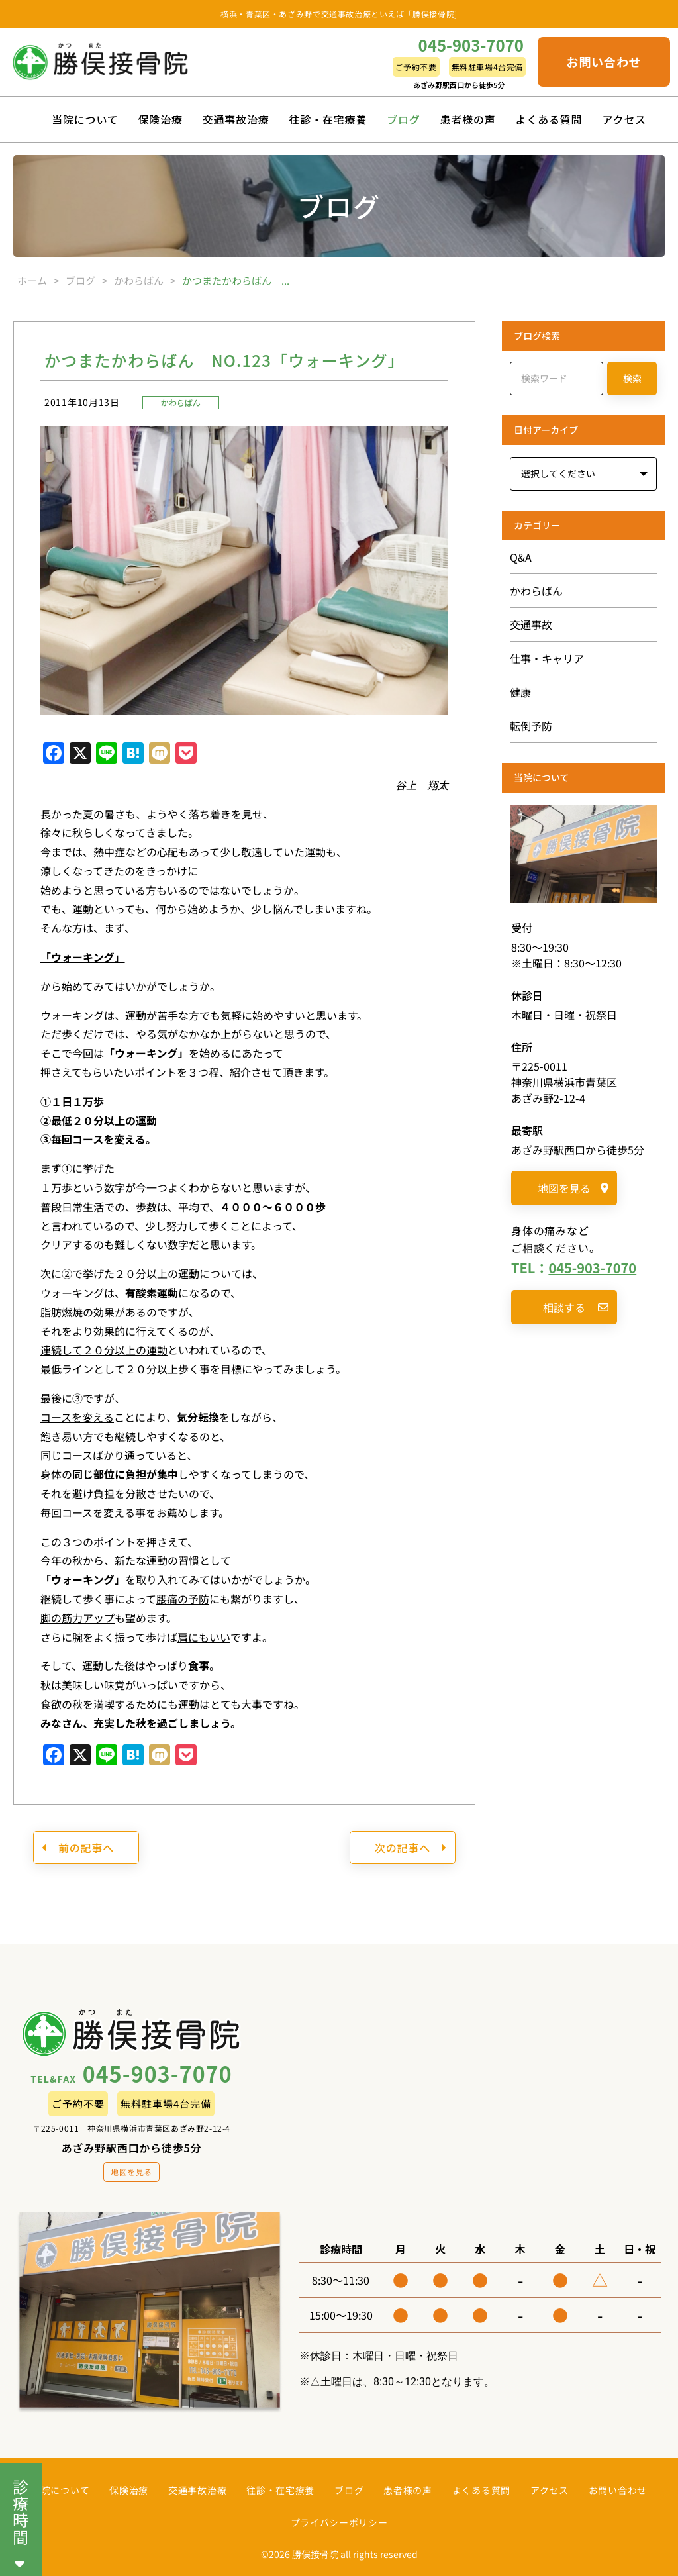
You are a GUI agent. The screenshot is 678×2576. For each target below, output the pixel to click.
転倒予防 (531, 726)
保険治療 (160, 119)
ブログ (403, 119)
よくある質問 (549, 119)
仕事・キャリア (547, 658)
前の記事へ (78, 1848)
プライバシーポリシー (339, 2522)
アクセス (624, 119)
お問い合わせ (603, 61)
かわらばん (181, 402)
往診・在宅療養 (328, 119)
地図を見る (573, 1188)
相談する (575, 1307)
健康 (520, 692)
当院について (85, 119)
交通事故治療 (236, 119)
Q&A (521, 557)
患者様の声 (468, 119)
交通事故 (531, 624)
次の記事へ (410, 1848)
